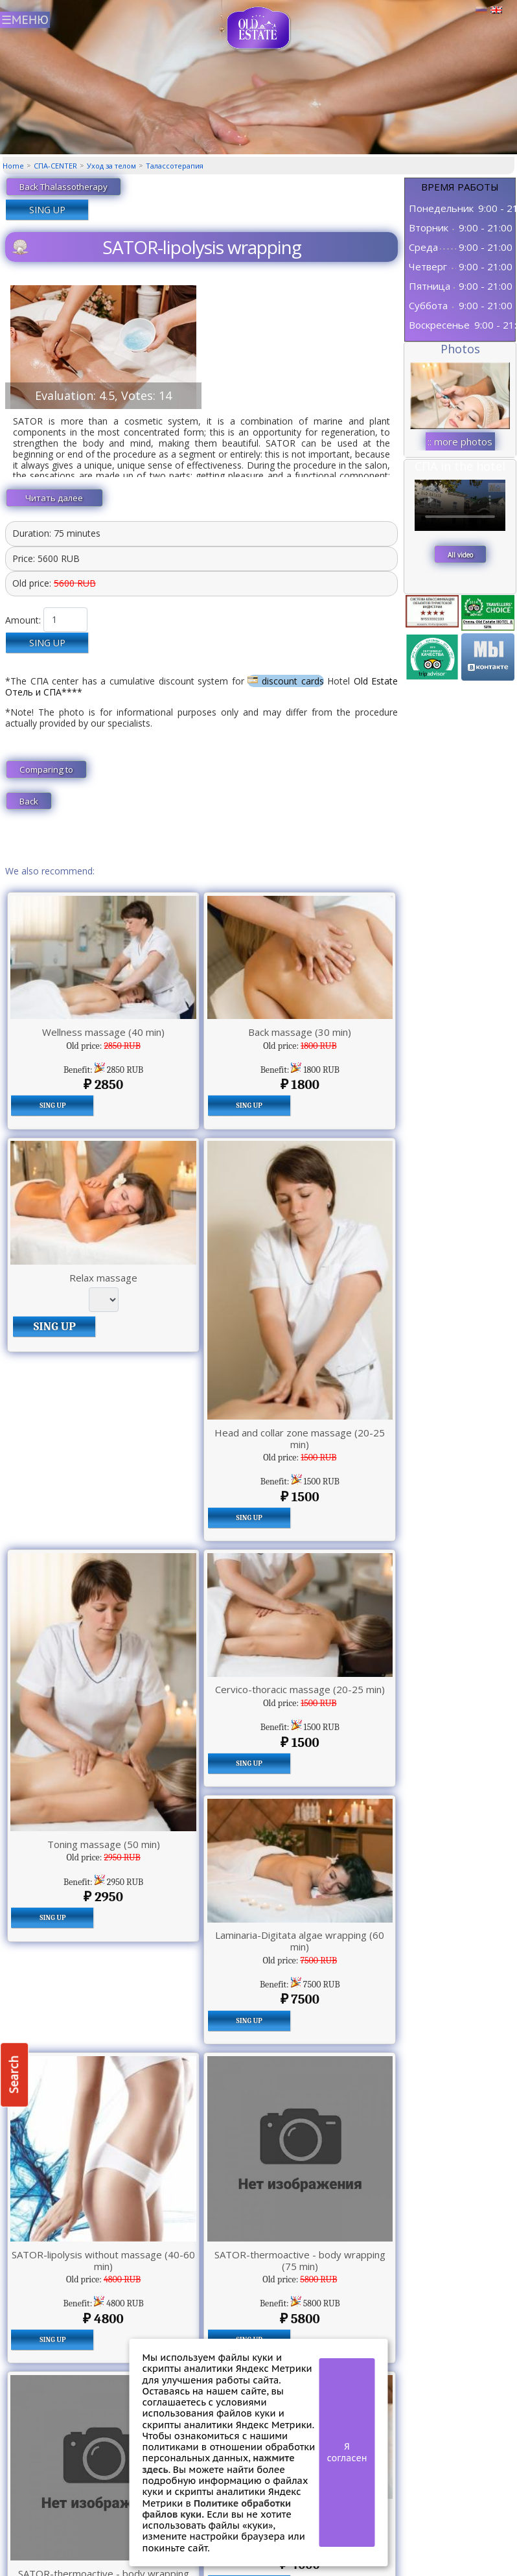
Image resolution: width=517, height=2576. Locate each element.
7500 (300, 1999)
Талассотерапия (174, 165)
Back (28, 801)
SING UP (47, 210)
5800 (300, 2318)
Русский (481, 10)
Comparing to (46, 769)
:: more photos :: (460, 443)
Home (13, 165)
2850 (103, 1084)
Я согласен (347, 2452)
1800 (300, 1084)
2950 (103, 1896)
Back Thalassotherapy (63, 187)
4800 (103, 2318)
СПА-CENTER (55, 165)
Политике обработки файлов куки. (217, 2508)
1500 (300, 1497)
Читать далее (54, 498)
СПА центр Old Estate (259, 28)
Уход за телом (111, 165)
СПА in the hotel (460, 466)
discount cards (285, 681)
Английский (496, 10)
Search (13, 2075)
